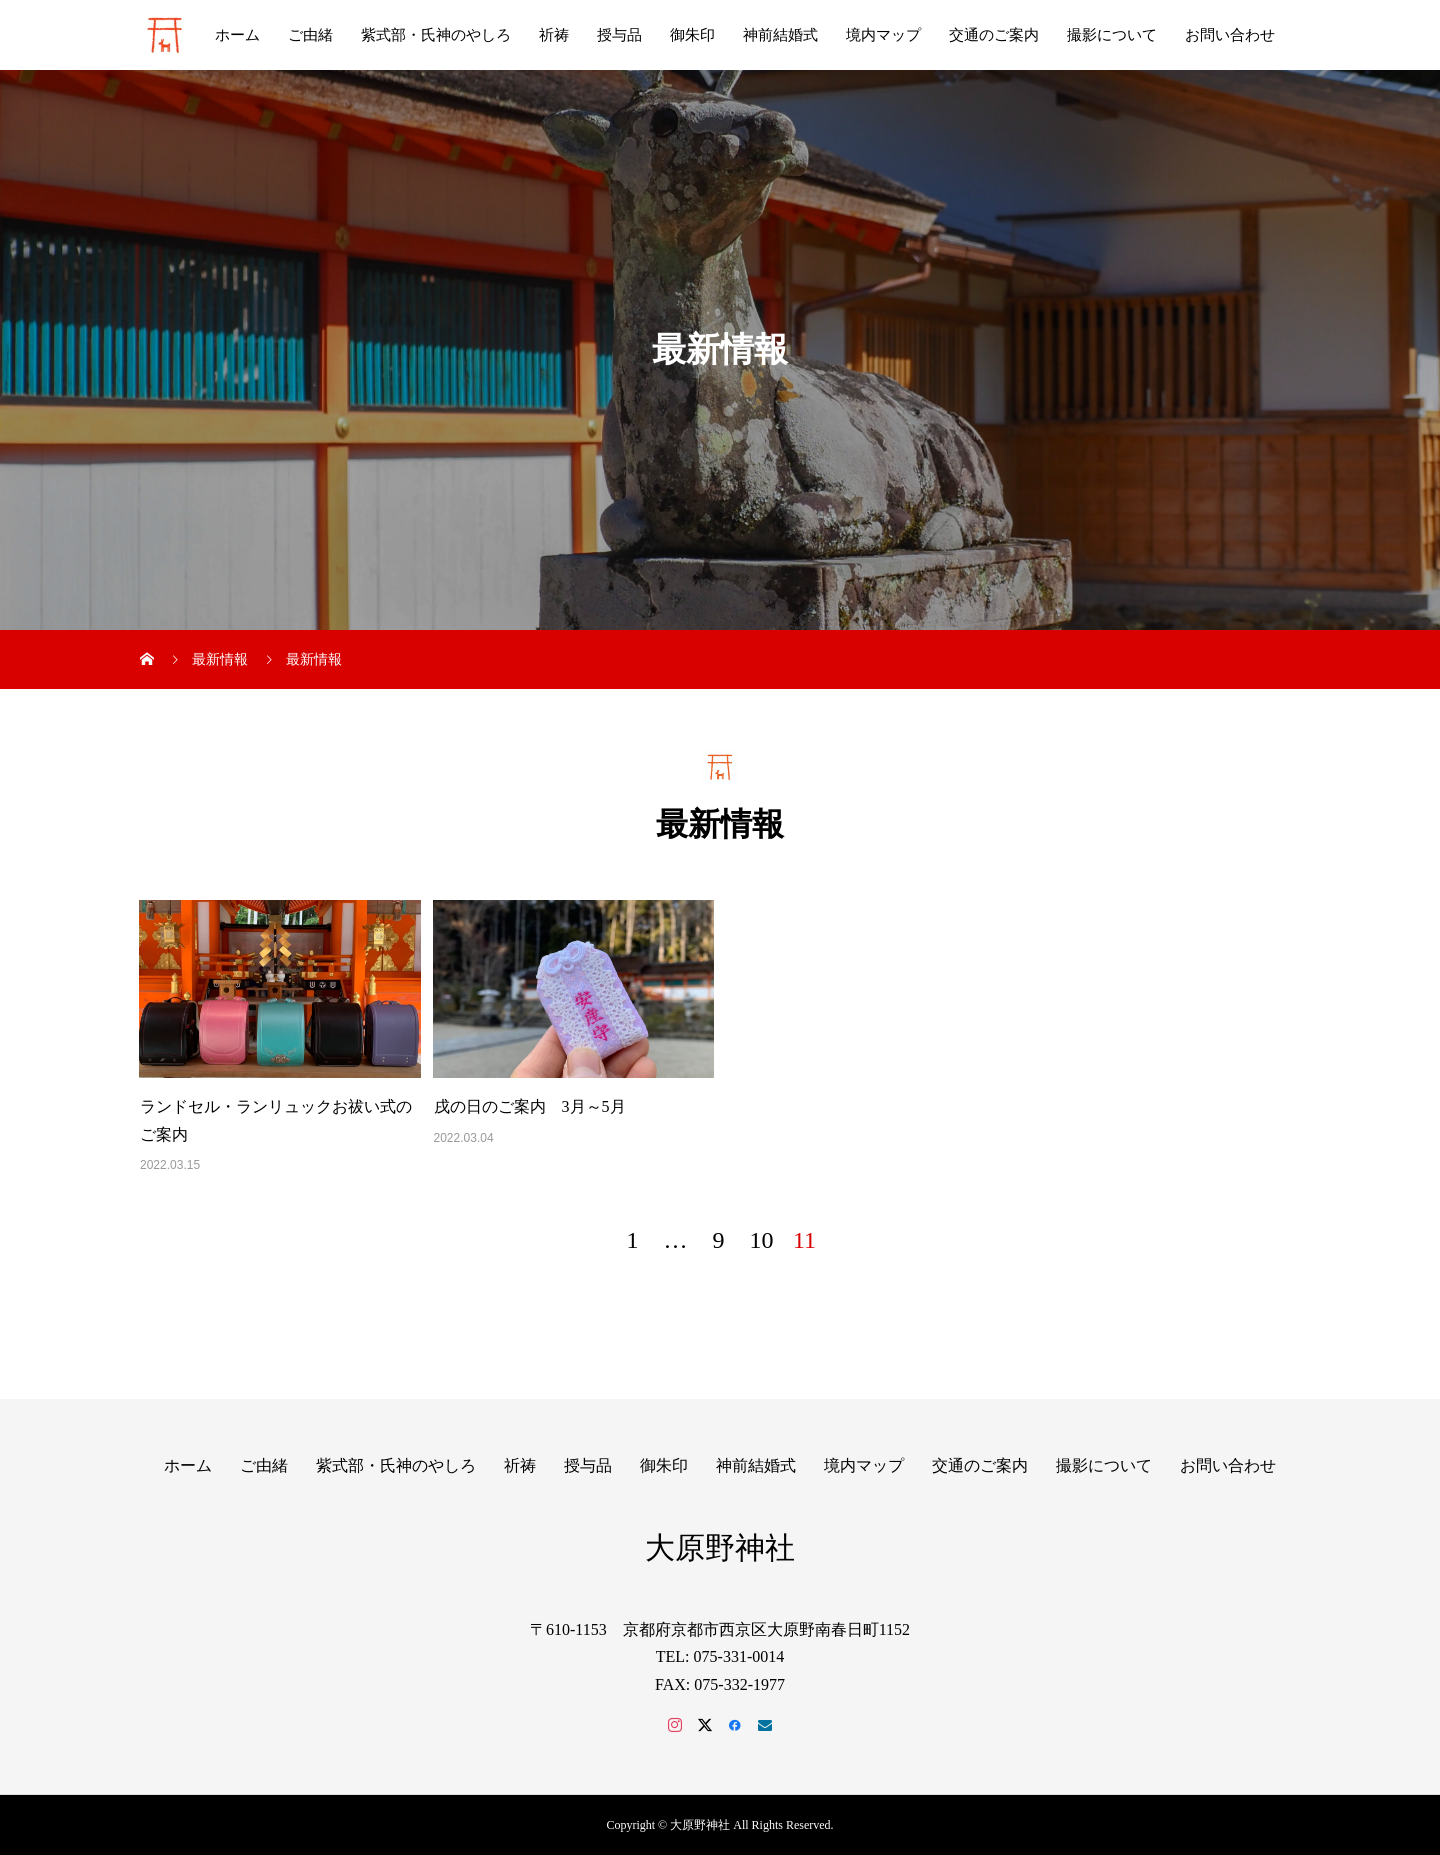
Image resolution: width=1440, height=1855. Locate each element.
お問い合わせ (1230, 35)
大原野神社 (720, 1547)
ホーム (237, 35)
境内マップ (883, 35)
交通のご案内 (994, 35)
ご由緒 (310, 35)
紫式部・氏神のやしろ (436, 35)
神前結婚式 (780, 35)
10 (762, 1240)
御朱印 (692, 35)
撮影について (1112, 35)
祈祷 (554, 35)
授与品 (619, 35)
